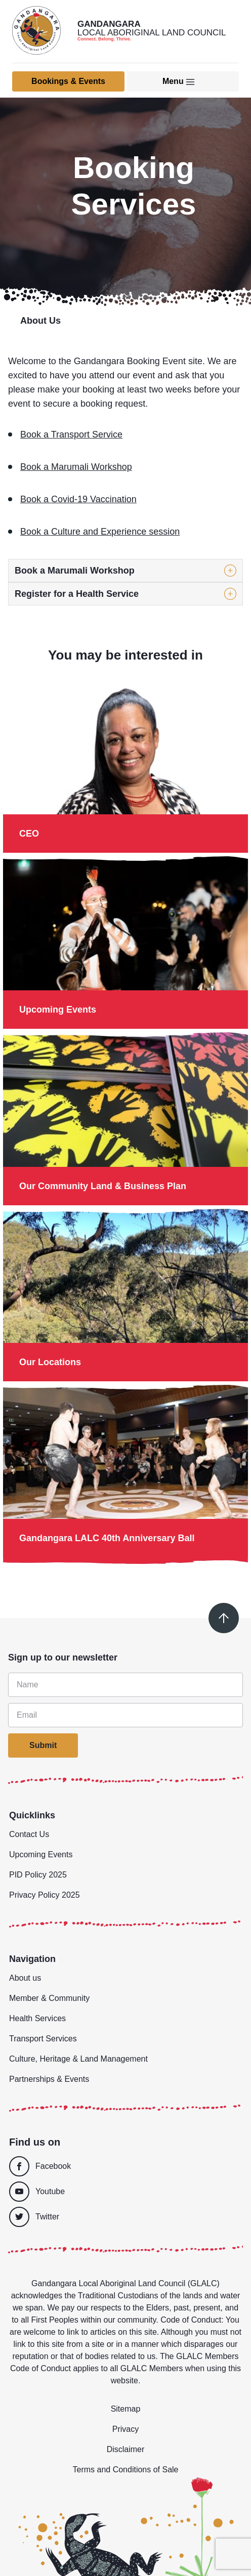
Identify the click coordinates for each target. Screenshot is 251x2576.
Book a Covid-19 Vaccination (78, 499)
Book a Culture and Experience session (100, 532)
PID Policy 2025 (38, 1874)
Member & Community (49, 1998)
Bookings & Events (68, 81)
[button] (125, 570)
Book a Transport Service (71, 434)
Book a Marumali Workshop (76, 467)
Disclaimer (126, 2449)
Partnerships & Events (49, 2079)
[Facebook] (123, 2166)
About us (25, 1978)
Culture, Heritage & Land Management (78, 2059)
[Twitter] (125, 2217)
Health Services (37, 2018)
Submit (43, 1745)
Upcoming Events (40, 1854)
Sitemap (126, 2409)
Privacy (125, 2429)
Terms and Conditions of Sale (126, 2469)
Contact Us (29, 1834)
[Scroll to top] (223, 1618)
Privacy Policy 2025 (44, 1895)
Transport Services (43, 2038)
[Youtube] (123, 2191)
